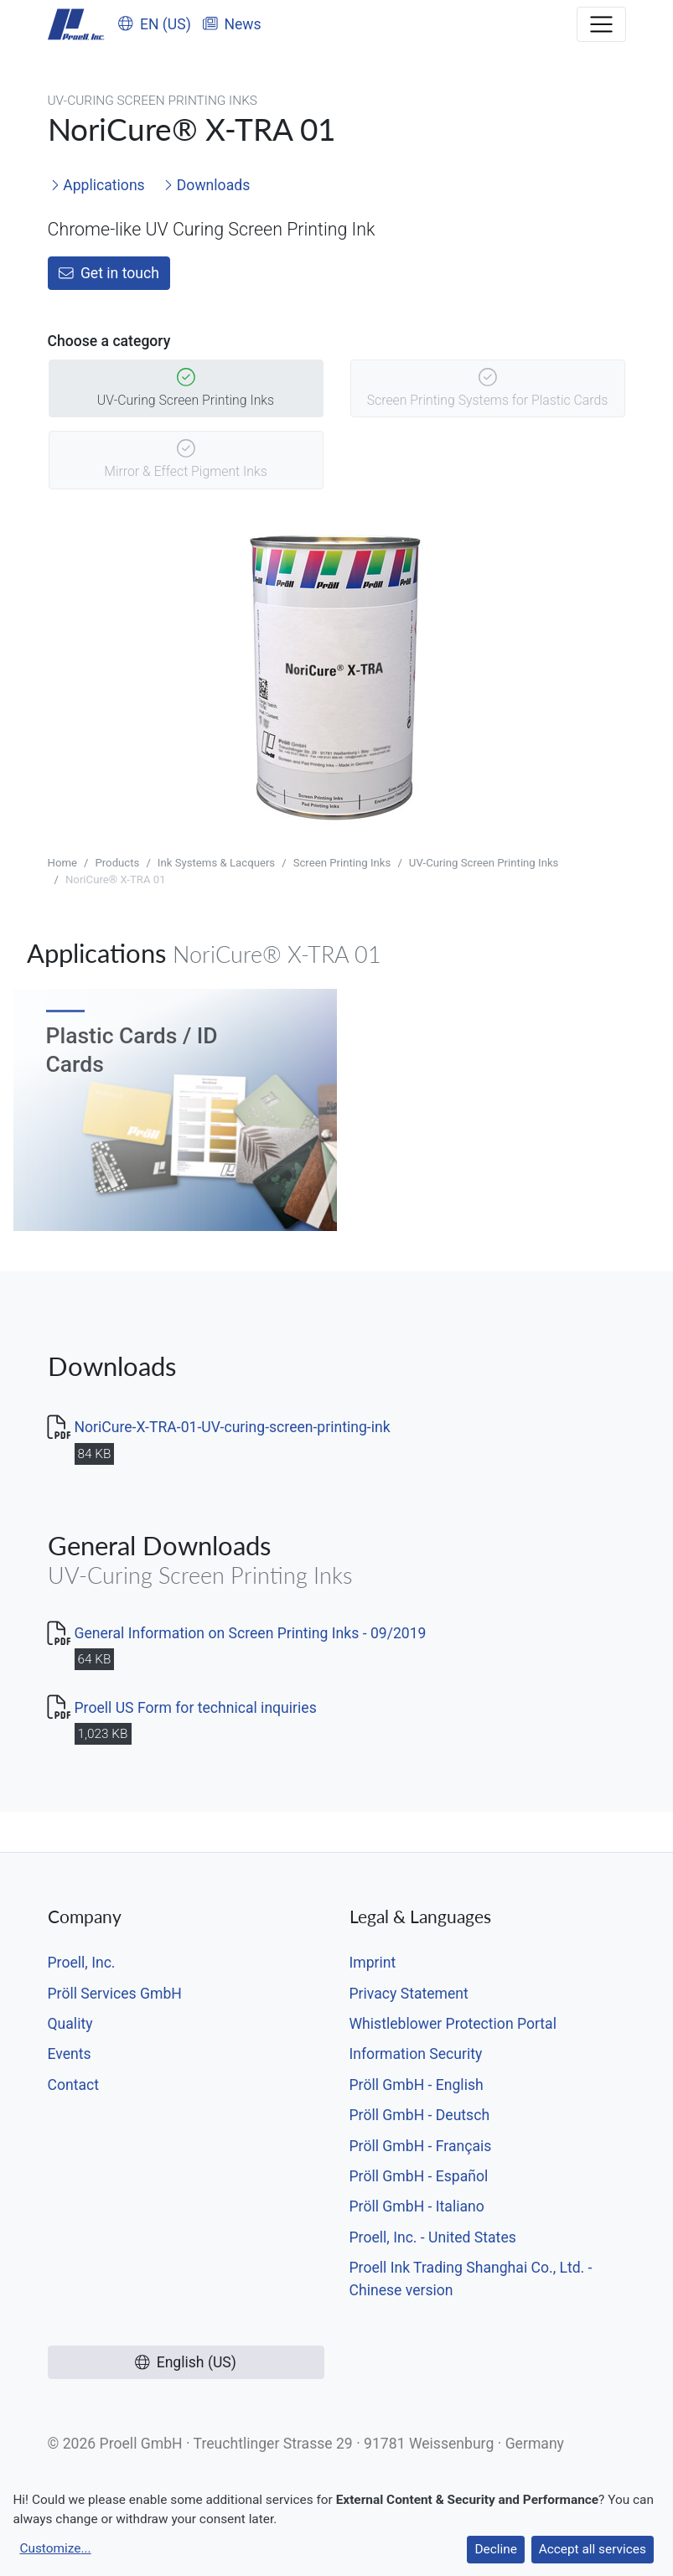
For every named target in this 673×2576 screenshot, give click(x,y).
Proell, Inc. (82, 1962)
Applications (97, 185)
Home (63, 862)
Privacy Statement (409, 1993)
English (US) (185, 2362)
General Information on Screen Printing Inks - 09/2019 (251, 1633)
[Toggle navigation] (601, 24)
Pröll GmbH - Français (420, 2146)
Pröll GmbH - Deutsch (419, 2115)
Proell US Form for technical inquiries (196, 1707)
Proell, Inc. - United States (432, 2237)
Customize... (55, 2548)
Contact (74, 2085)
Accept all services (592, 2549)
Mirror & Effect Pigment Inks (185, 460)
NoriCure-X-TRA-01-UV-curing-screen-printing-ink (233, 1427)
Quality (70, 2023)
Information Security (416, 2054)
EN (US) (154, 24)
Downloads (206, 185)
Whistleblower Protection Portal (453, 2023)
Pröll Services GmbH (115, 1993)
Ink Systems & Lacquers (216, 862)
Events (69, 2054)
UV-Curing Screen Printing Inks (185, 389)
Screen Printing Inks (342, 862)
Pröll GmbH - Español (419, 2176)
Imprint (372, 1962)
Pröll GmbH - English (416, 2085)
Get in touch (109, 273)
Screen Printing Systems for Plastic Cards (487, 389)
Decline (495, 2549)
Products (117, 862)
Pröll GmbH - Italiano (416, 2206)
